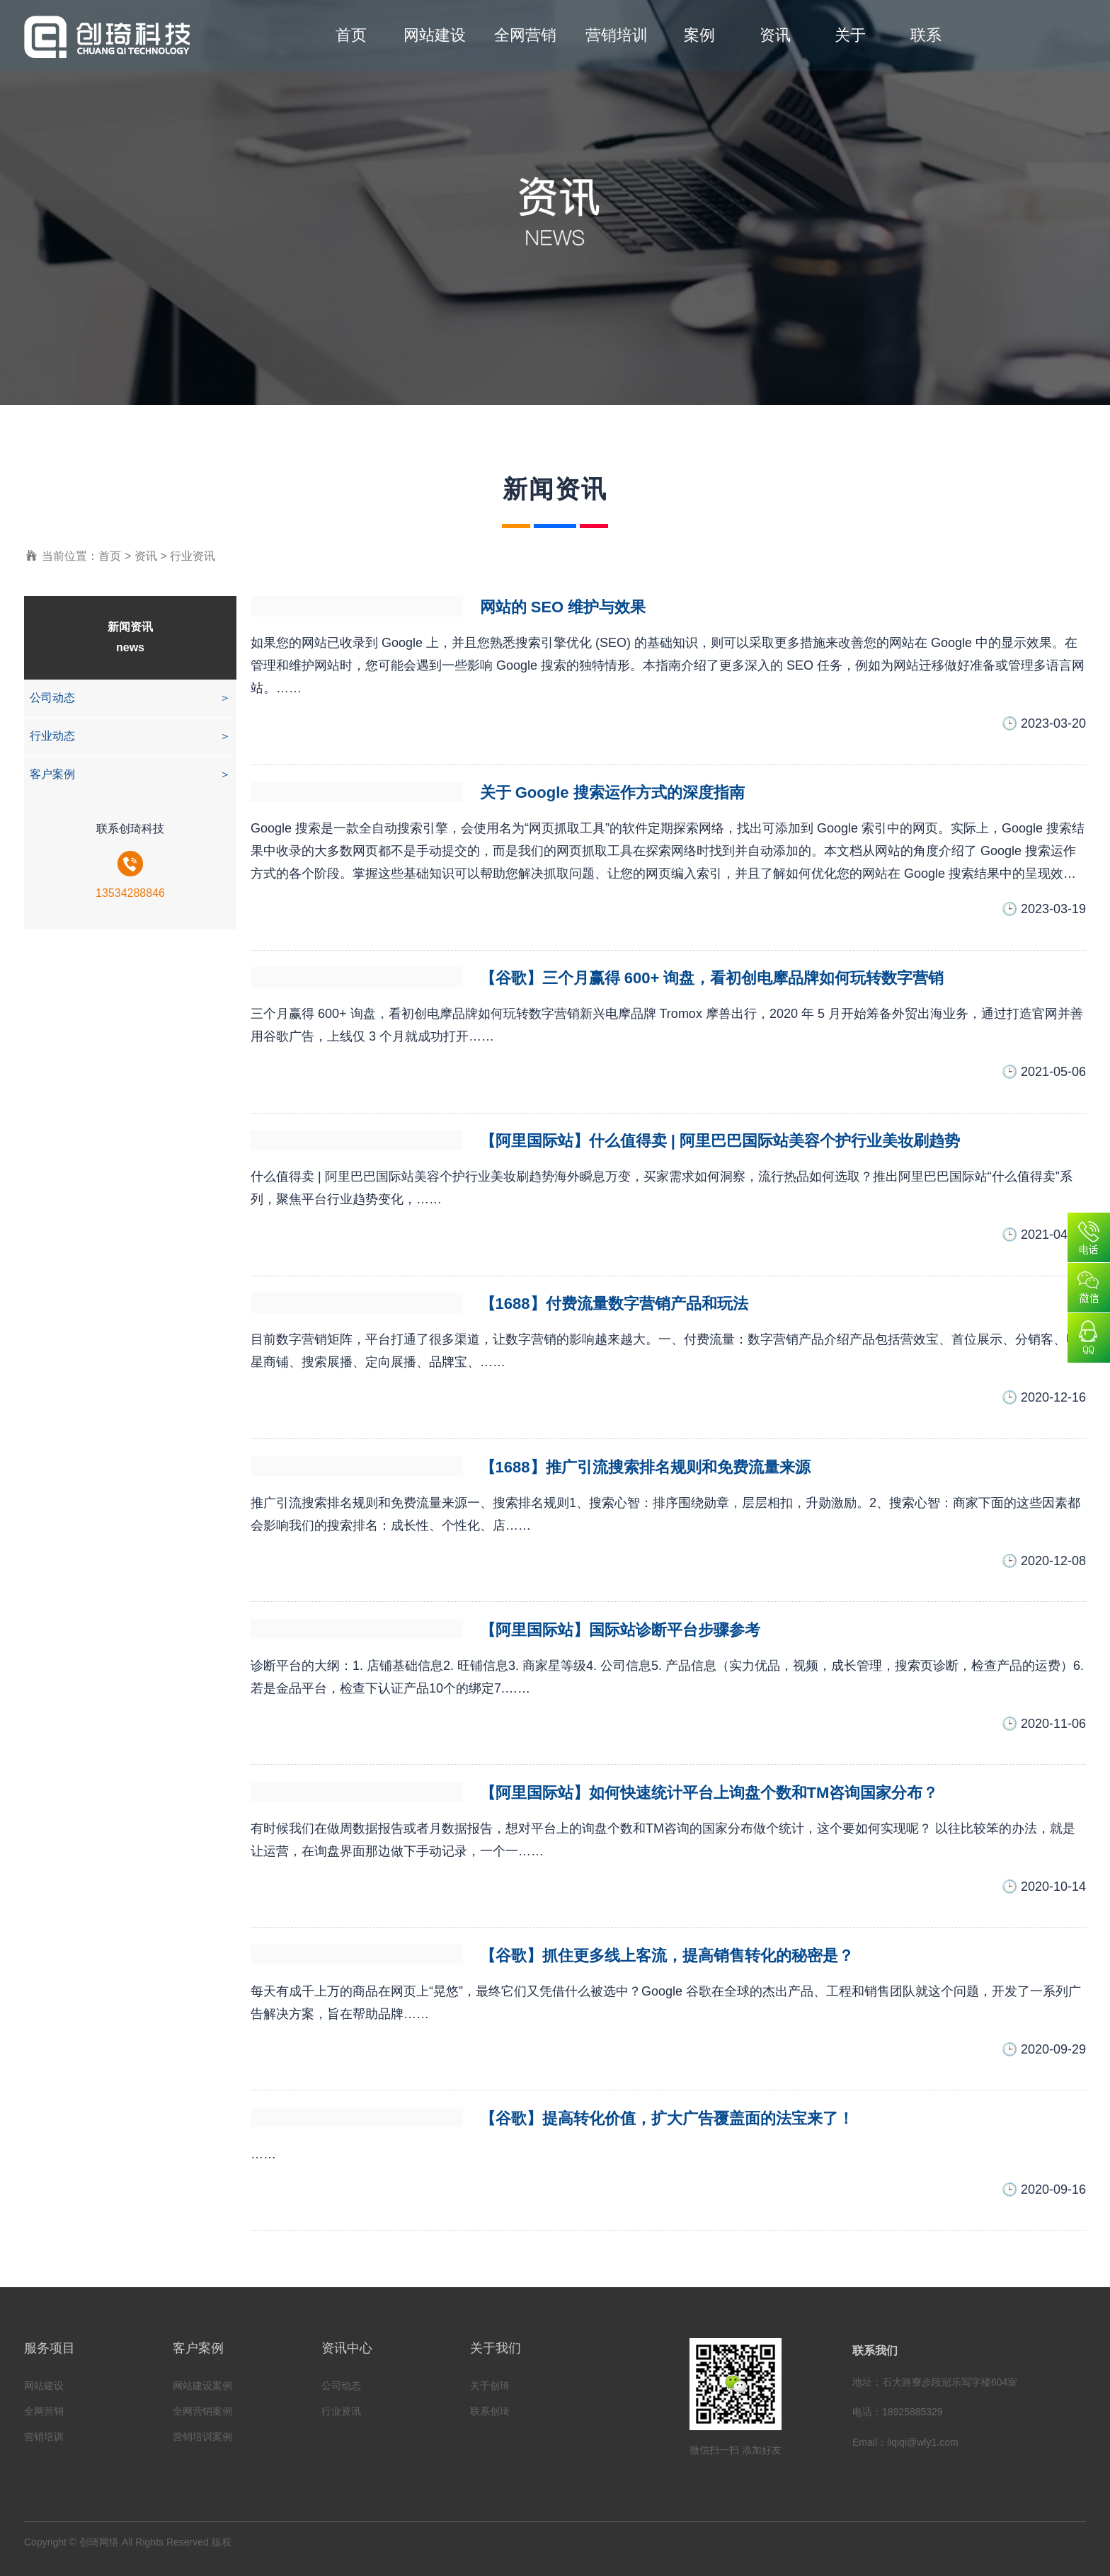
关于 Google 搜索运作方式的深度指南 (612, 792)
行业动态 (130, 736)
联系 (926, 35)
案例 (699, 35)
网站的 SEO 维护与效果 (563, 607)
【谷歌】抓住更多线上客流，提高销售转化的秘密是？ (667, 1955)
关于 (850, 35)
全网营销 (525, 35)
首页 (351, 35)
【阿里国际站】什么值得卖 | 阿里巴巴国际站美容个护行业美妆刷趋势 (720, 1141)
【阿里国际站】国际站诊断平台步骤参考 (620, 1630)
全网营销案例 (202, 2411)
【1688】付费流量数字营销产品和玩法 (614, 1303)
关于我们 (495, 2348)
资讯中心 (346, 2348)
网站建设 (435, 35)
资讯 (775, 35)
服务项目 (49, 2348)
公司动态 (130, 698)
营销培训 (616, 35)
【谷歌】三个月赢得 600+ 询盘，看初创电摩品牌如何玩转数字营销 (712, 978)
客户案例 (130, 775)
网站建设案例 (202, 2385)
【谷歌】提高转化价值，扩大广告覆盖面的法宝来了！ (667, 2118)
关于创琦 (490, 2385)
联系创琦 (490, 2411)
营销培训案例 (202, 2436)
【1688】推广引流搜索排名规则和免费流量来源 (645, 1467)
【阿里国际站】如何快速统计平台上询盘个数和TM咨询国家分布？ (709, 1793)
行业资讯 (192, 556)
